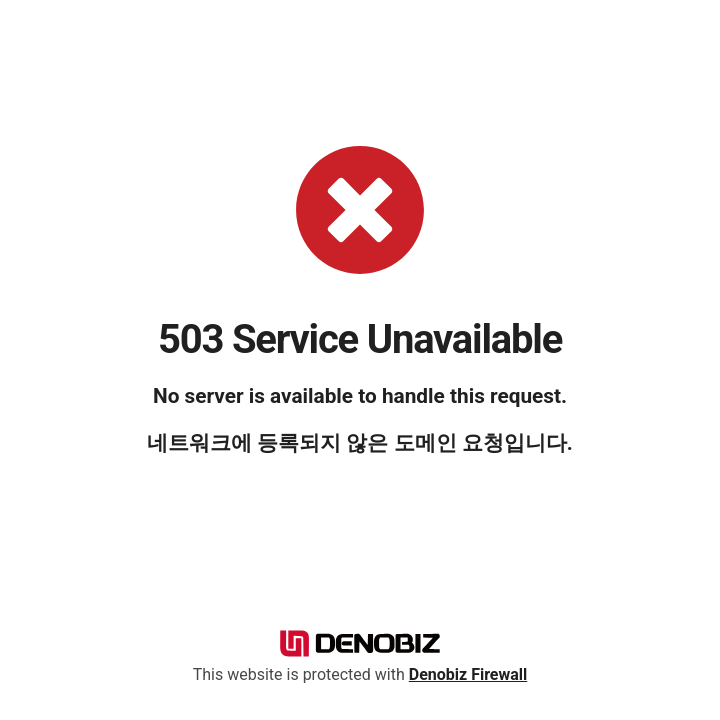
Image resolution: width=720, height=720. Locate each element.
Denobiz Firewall (468, 674)
